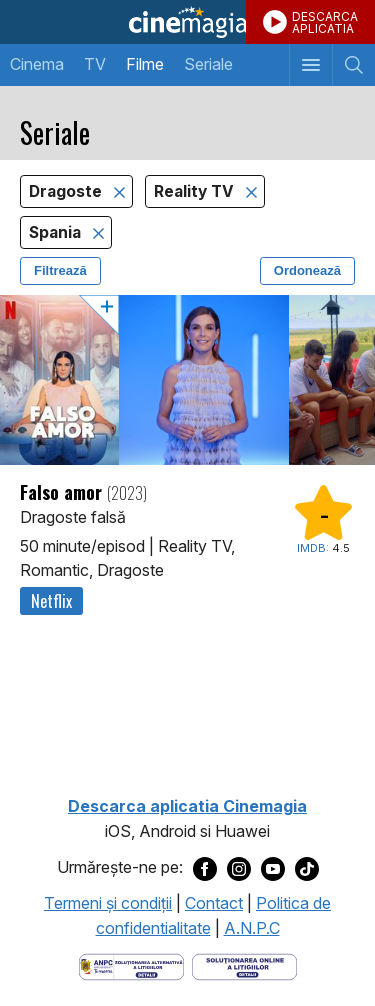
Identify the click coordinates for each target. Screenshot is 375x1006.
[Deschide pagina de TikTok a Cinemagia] (307, 868)
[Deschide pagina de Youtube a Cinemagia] (273, 868)
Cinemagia (187, 22)
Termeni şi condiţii (108, 903)
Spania (57, 232)
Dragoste (67, 191)
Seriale (208, 64)
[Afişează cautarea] (353, 65)
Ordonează (307, 270)
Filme (145, 64)
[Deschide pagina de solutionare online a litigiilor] (244, 965)
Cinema (37, 64)
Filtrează (60, 270)
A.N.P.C (252, 928)
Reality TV (196, 191)
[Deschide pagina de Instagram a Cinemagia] (239, 868)
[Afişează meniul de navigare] (310, 65)
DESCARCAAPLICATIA (325, 22)
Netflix (51, 601)
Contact (214, 903)
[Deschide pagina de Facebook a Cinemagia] (205, 868)
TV (95, 64)
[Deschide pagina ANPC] (131, 965)
